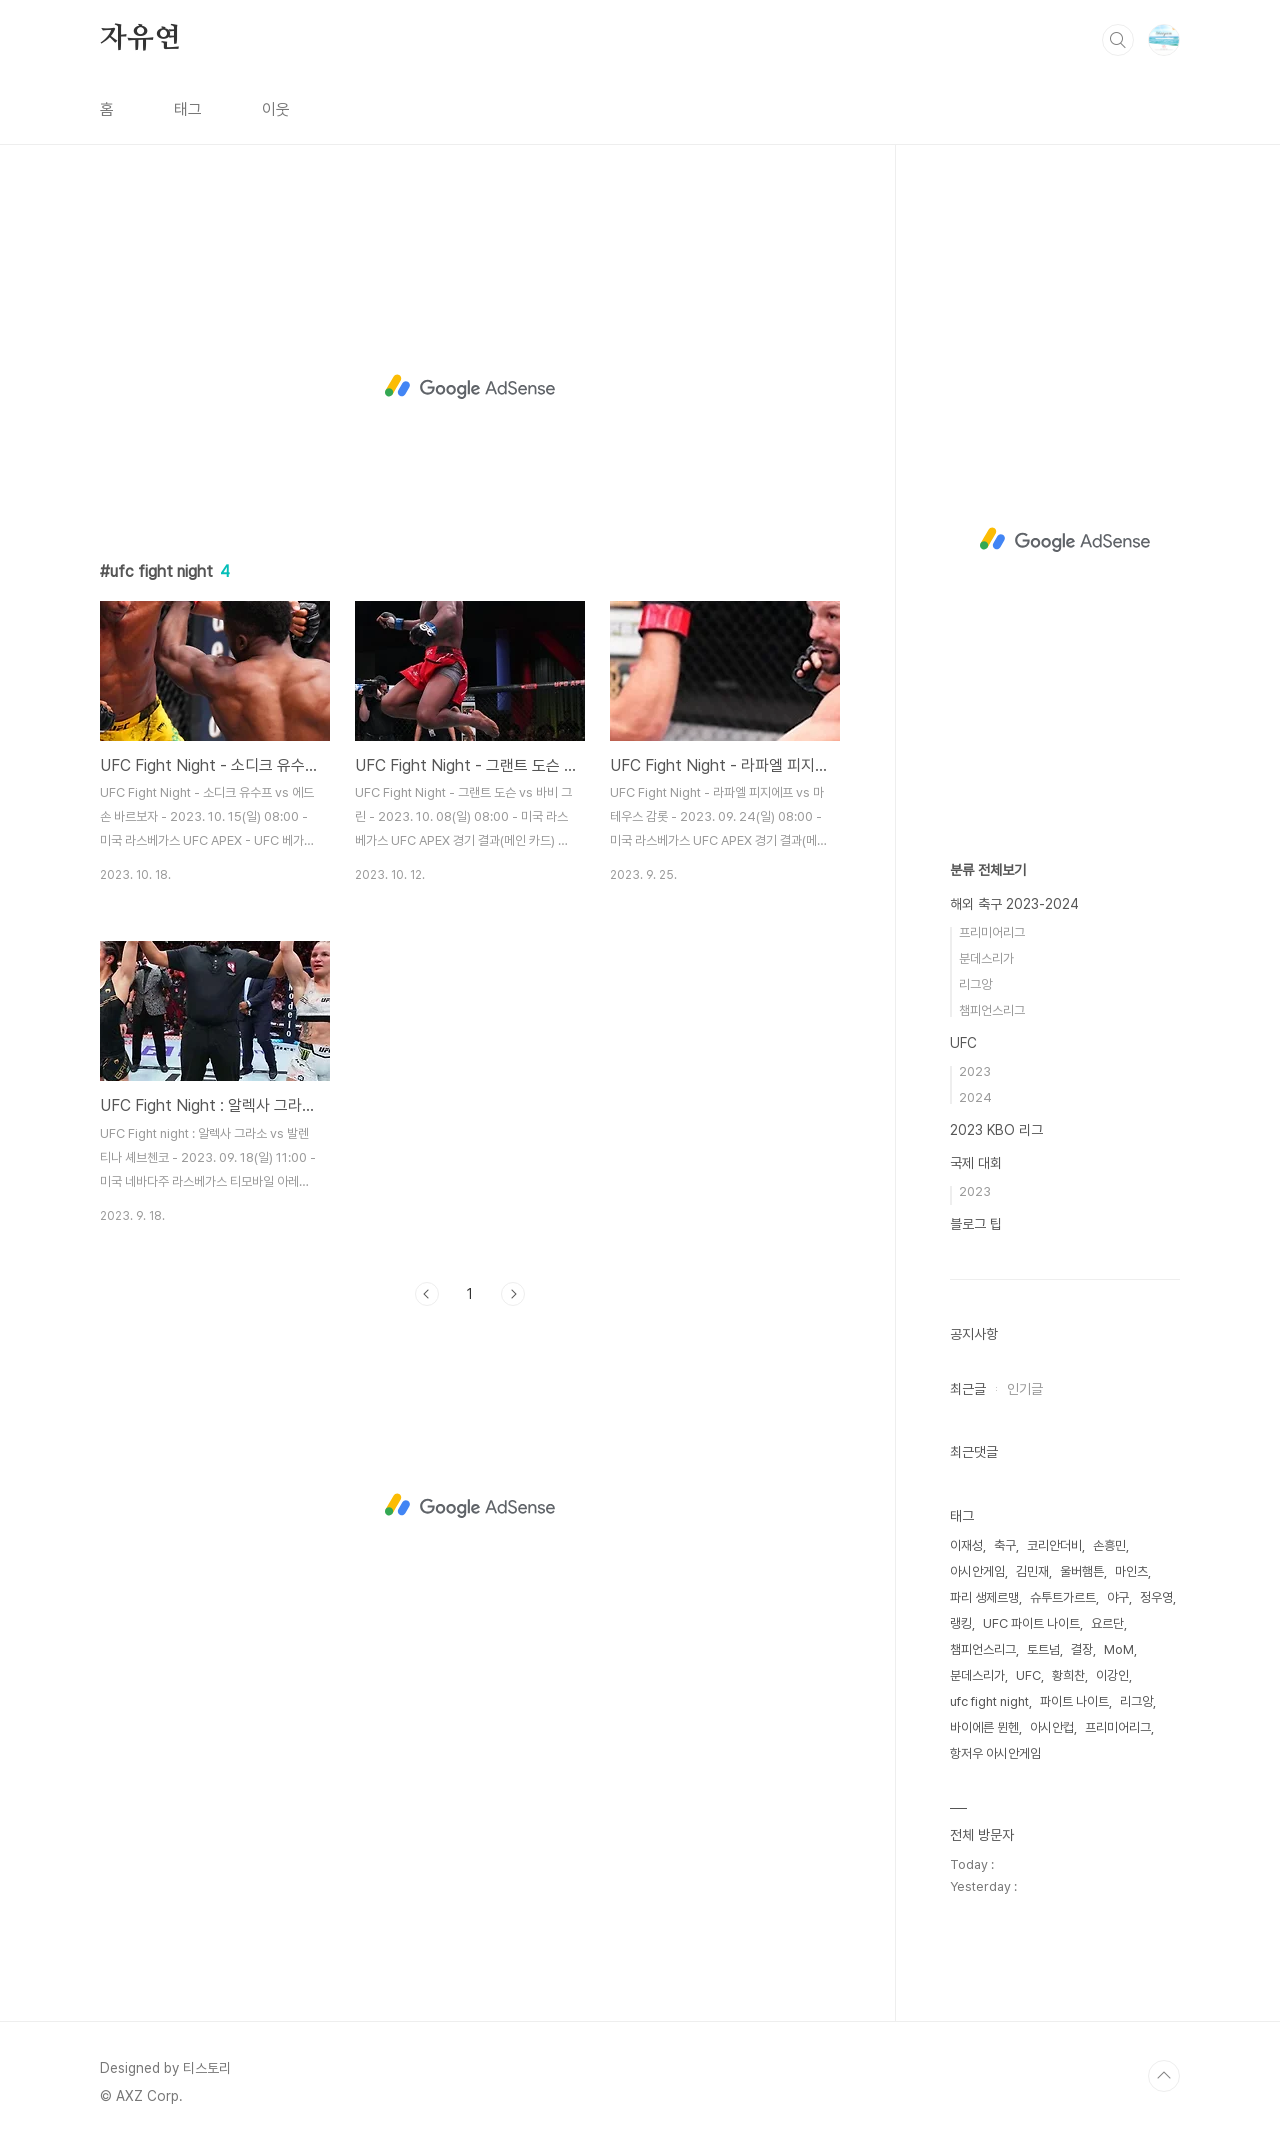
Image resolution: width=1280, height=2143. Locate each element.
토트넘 (1043, 1649)
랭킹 (961, 1623)
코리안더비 (1054, 1545)
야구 (1118, 1597)
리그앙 (975, 984)
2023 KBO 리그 (996, 1130)
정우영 (1156, 1597)
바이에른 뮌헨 (984, 1727)
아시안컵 (1052, 1727)
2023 (975, 1071)
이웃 (276, 109)
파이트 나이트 (1074, 1701)
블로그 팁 (976, 1224)
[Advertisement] (470, 387)
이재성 (966, 1545)
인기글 (1025, 1389)
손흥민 (1109, 1545)
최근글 (968, 1389)
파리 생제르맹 (984, 1597)
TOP (1164, 2076)
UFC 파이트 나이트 (1031, 1623)
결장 (1082, 1649)
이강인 (1112, 1675)
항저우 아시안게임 (995, 1753)
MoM (1119, 1649)
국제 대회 (976, 1163)
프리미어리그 (992, 932)
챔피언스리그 (992, 1010)
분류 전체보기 (988, 870)
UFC (963, 1043)
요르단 (1107, 1623)
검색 (1118, 40)
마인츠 (1131, 1571)
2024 (975, 1097)
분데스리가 (986, 958)
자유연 (140, 39)
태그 (188, 109)
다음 (513, 1294)
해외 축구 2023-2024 (1014, 904)
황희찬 (1068, 1675)
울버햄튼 (1082, 1571)
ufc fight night (989, 1701)
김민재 (1032, 1571)
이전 (427, 1294)
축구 (1005, 1545)
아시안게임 (977, 1571)
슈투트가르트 (1063, 1597)
